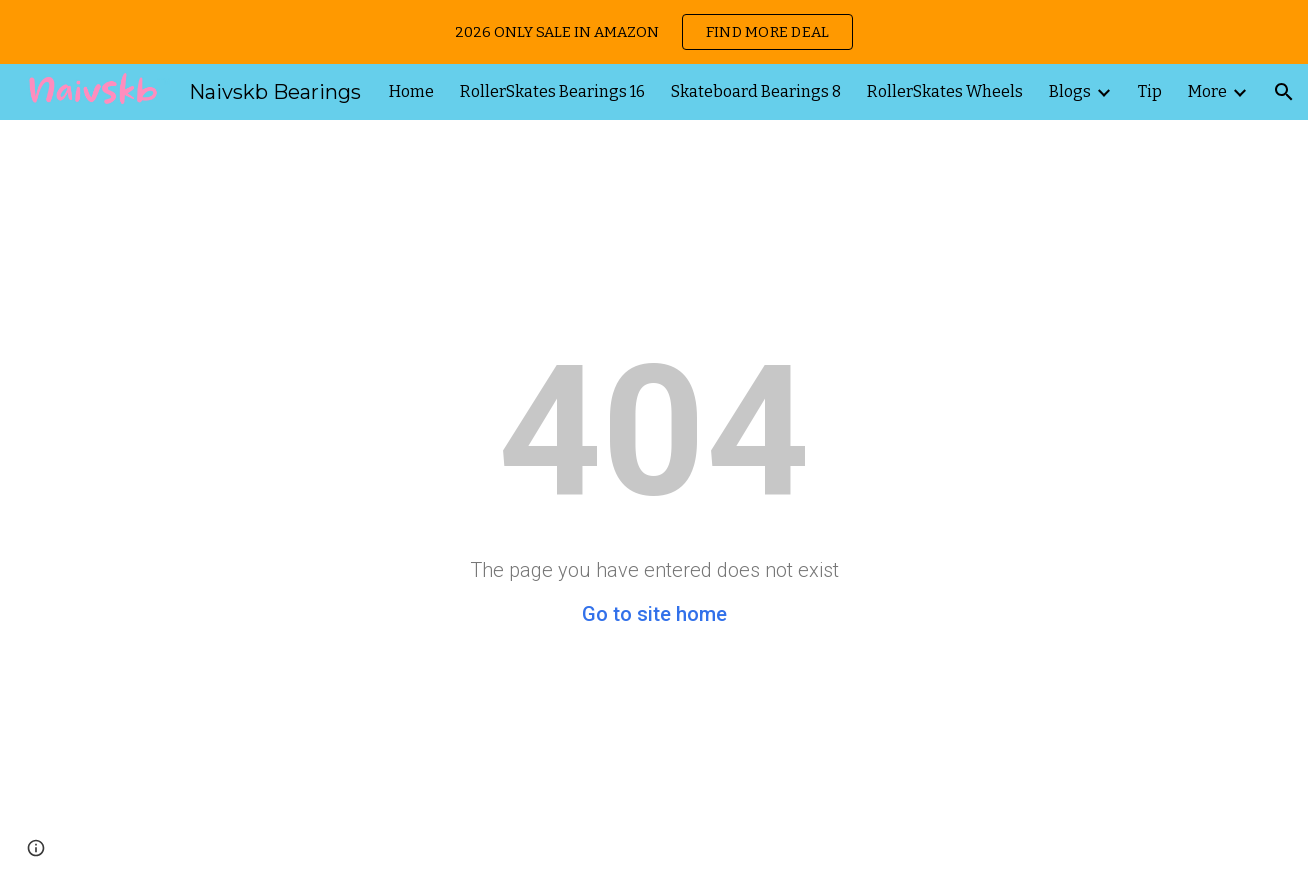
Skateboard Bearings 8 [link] (756, 91)
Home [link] (411, 91)
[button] (1284, 92)
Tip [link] (1150, 91)
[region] (654, 32)
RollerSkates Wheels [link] (945, 91)
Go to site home (654, 614)
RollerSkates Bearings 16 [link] (552, 91)
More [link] (1207, 91)
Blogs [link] (1070, 91)
